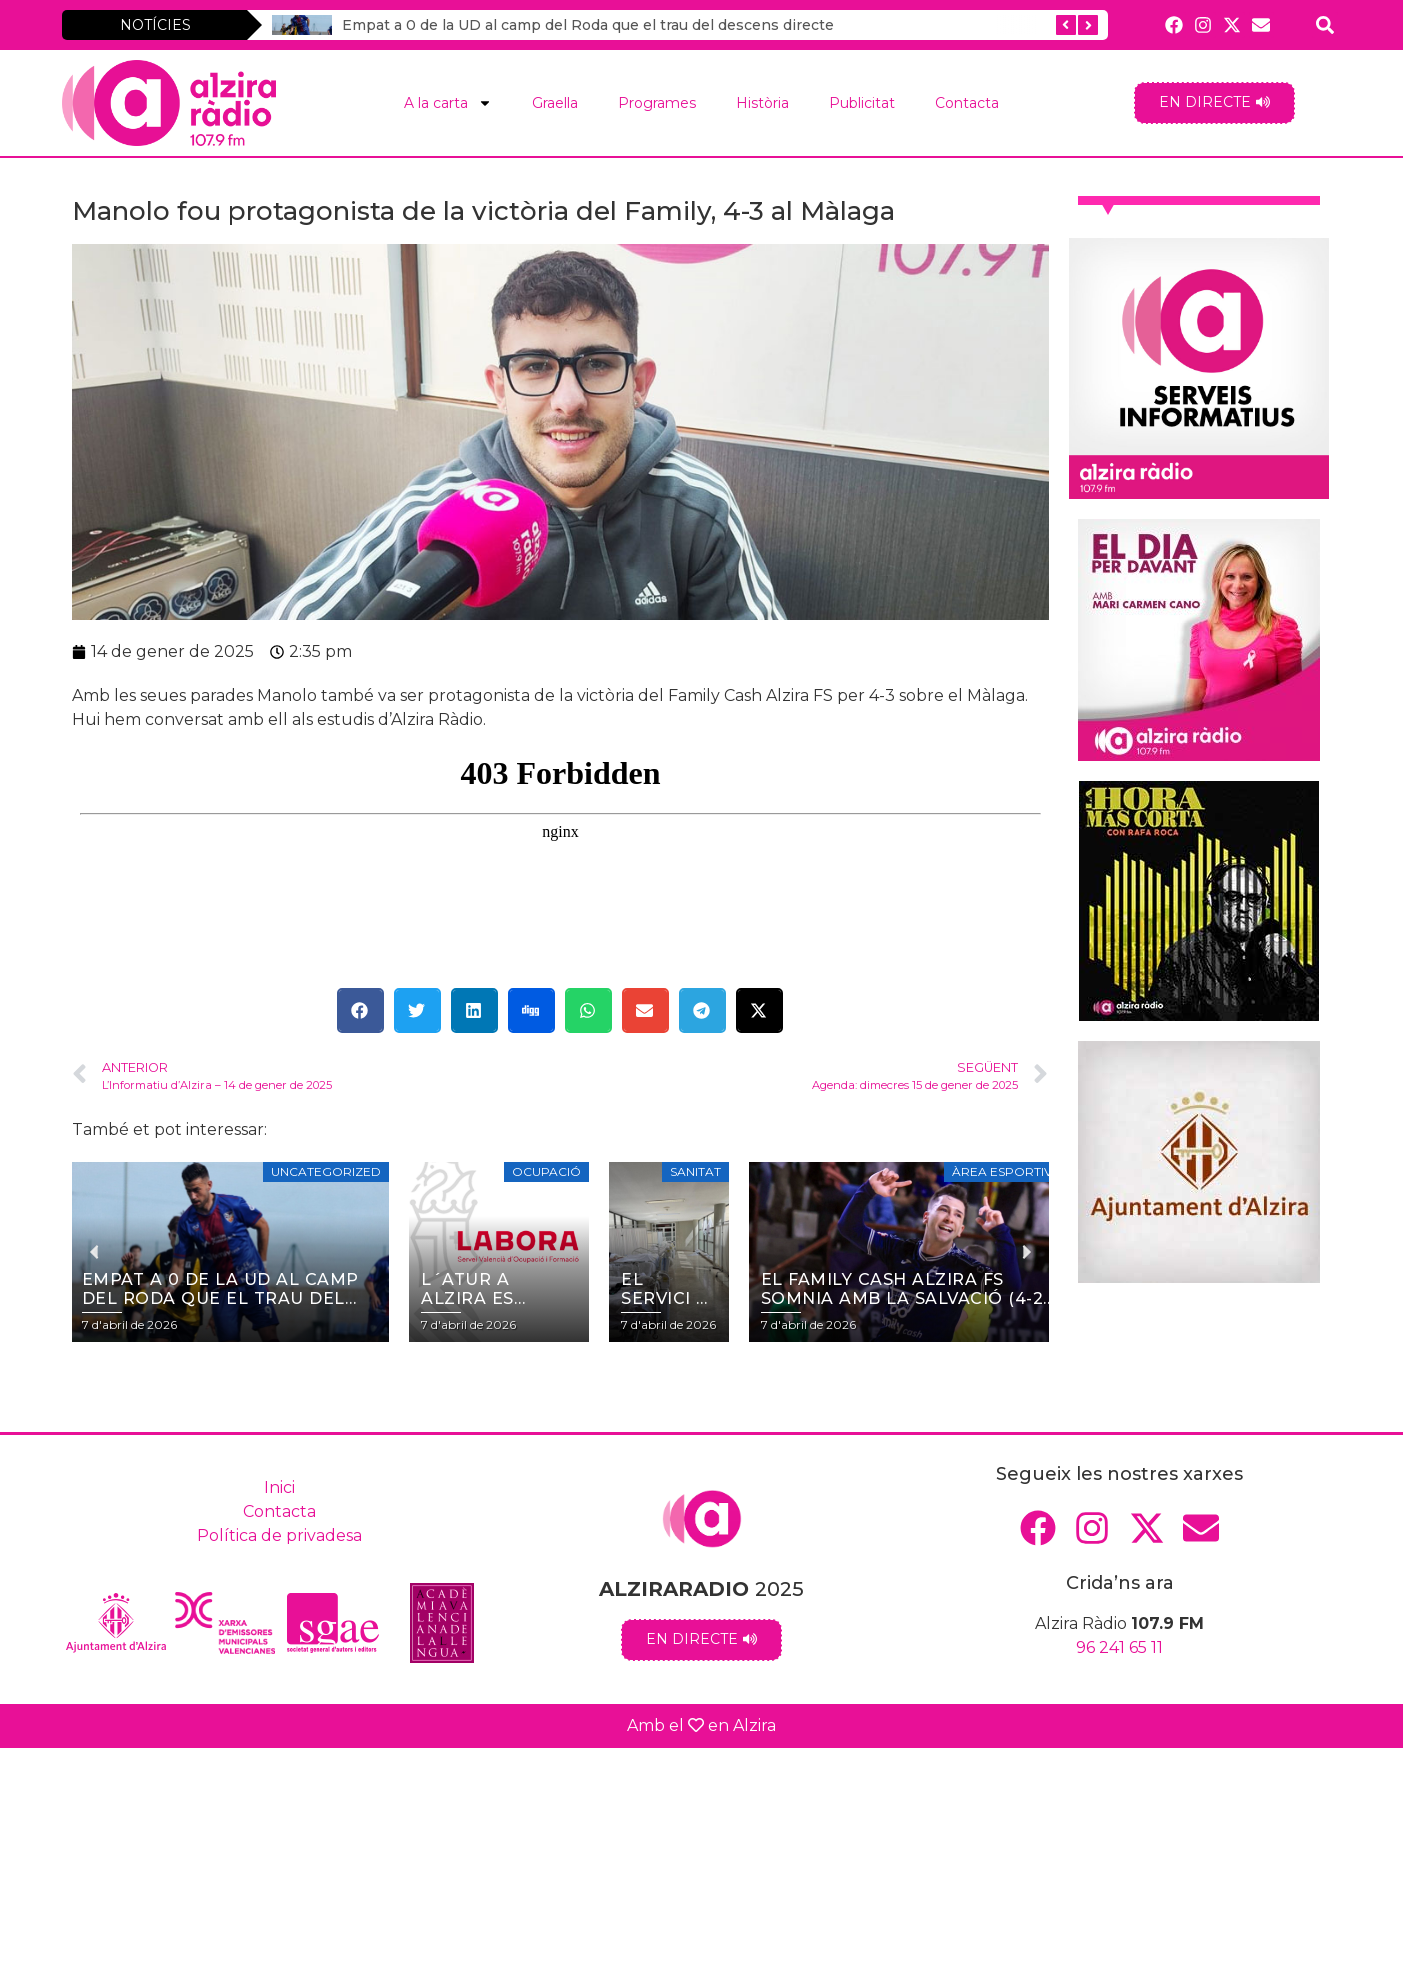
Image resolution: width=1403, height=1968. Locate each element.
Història (762, 103)
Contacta (967, 103)
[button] (360, 1010)
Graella (555, 103)
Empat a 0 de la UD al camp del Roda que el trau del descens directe (576, 25)
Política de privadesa (279, 1535)
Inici (279, 1487)
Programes (657, 103)
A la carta (448, 103)
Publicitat (862, 103)
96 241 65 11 (1119, 1647)
